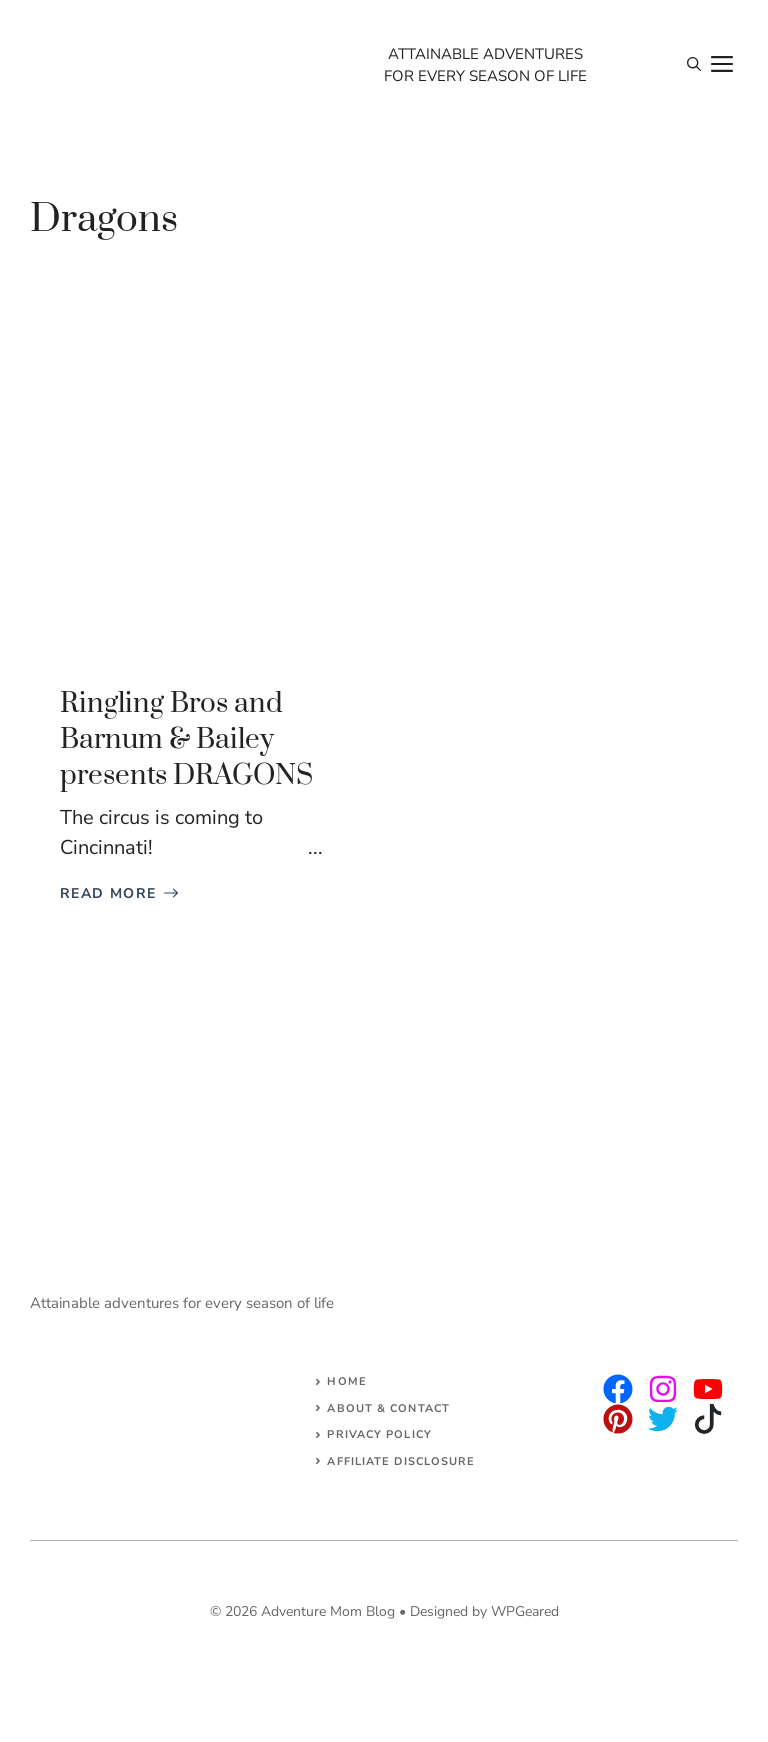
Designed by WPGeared (484, 1611)
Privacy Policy (379, 1434)
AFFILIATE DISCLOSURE (401, 1461)
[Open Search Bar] (694, 65)
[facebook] (708, 1389)
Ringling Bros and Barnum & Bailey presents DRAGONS (186, 740)
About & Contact (388, 1408)
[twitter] (663, 1389)
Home (346, 1381)
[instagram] (618, 1389)
